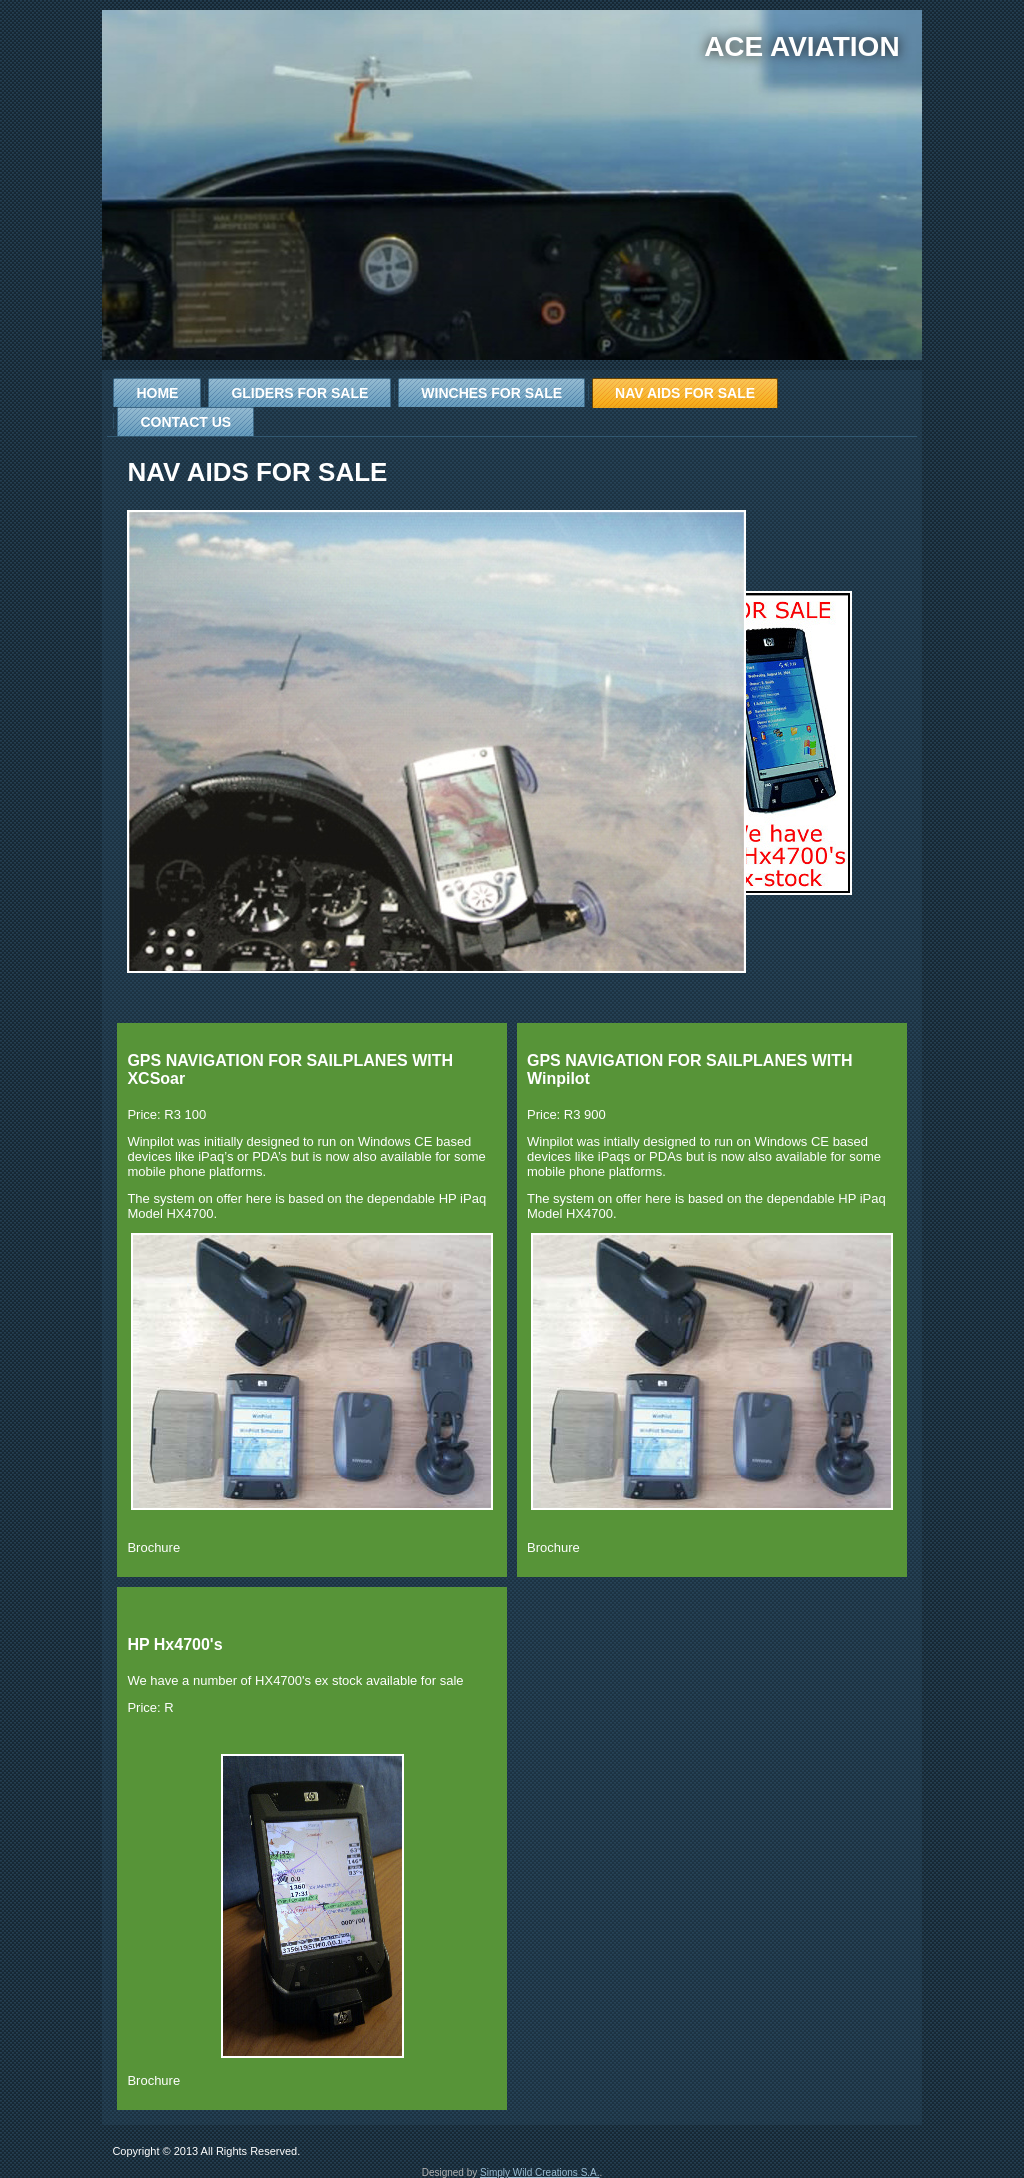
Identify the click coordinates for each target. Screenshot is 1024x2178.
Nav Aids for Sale (685, 393)
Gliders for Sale (299, 393)
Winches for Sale (491, 393)
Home (157, 393)
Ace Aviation (801, 46)
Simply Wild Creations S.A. (539, 2172)
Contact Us (185, 422)
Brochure (153, 1547)
